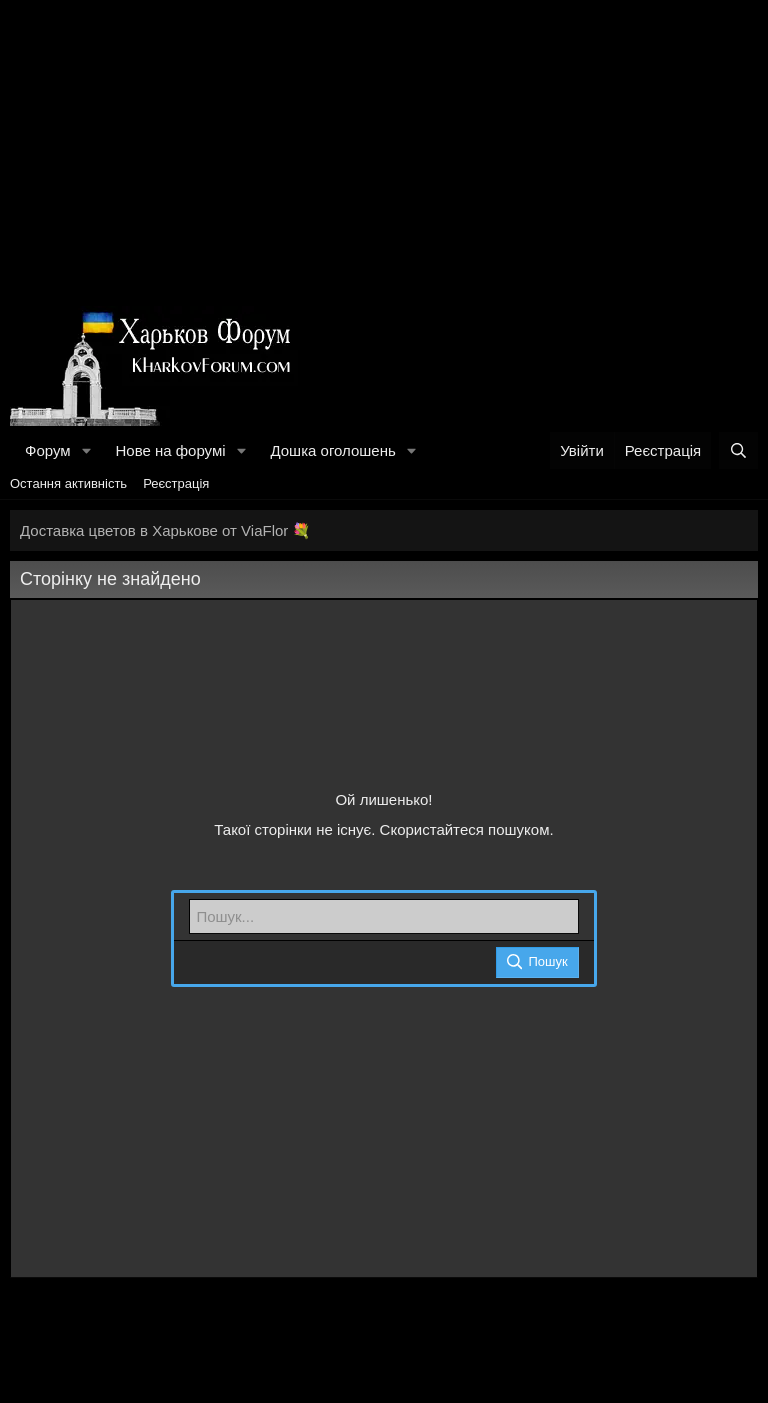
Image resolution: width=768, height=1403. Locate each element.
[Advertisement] (384, 150)
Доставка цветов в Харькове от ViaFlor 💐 (165, 530)
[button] (86, 450)
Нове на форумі (170, 450)
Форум (48, 450)
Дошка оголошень (332, 450)
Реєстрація (176, 483)
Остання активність (68, 483)
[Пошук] (738, 450)
